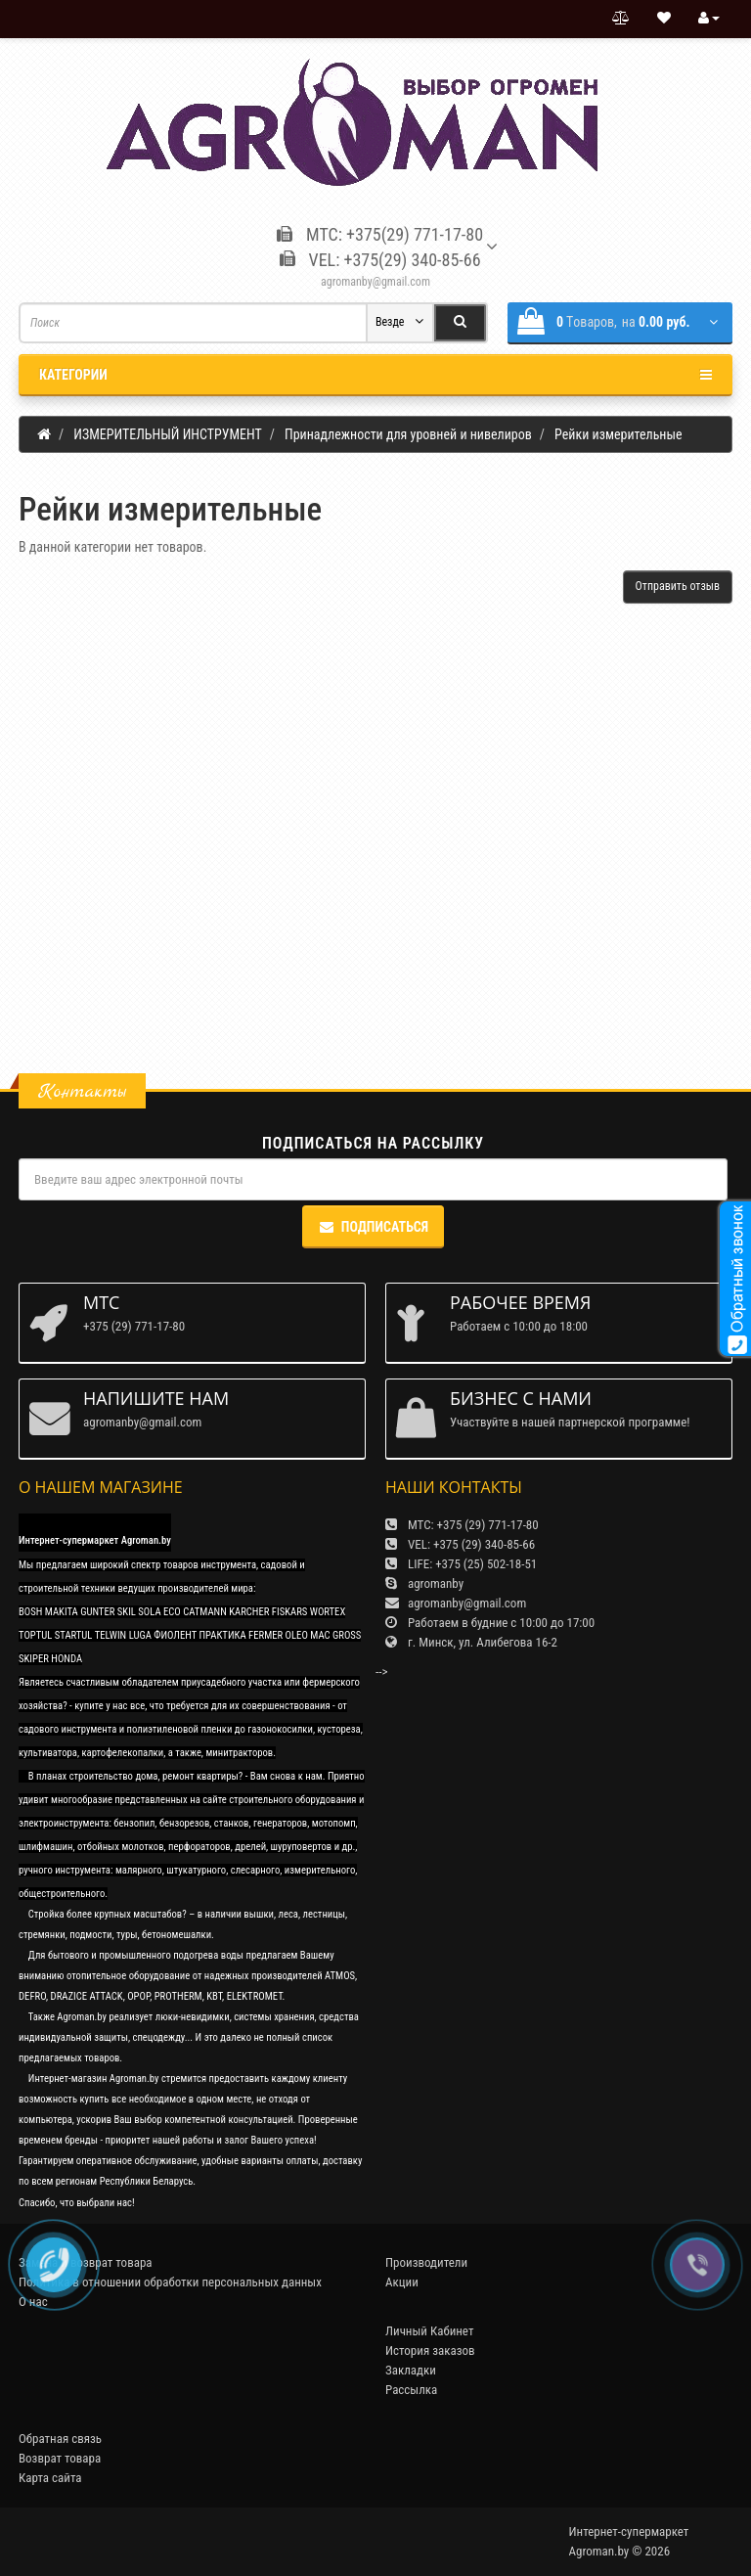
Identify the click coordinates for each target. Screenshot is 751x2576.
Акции (402, 2282)
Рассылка (411, 2389)
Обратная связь (60, 2438)
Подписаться (373, 1227)
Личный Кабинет (429, 2331)
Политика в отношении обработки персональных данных (170, 2282)
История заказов (430, 2350)
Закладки (410, 2370)
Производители (426, 2262)
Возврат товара (60, 2458)
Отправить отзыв (678, 586)
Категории (375, 374)
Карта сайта (50, 2477)
